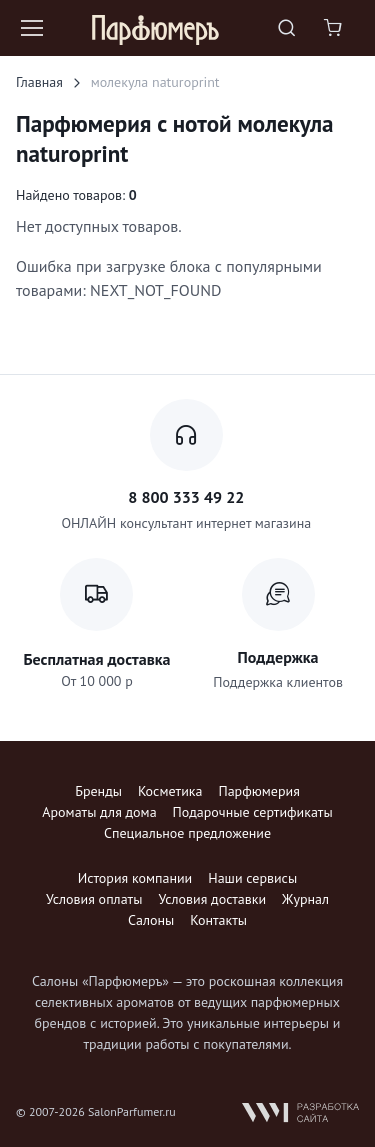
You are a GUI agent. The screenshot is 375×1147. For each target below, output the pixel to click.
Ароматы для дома (99, 812)
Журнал (305, 899)
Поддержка (278, 657)
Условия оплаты (94, 899)
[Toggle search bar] (287, 28)
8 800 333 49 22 (186, 497)
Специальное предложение (187, 833)
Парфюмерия (258, 791)
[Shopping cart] (335, 28)
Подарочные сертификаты (253, 812)
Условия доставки (212, 899)
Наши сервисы (252, 878)
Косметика (170, 791)
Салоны (151, 920)
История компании (135, 878)
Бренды (98, 791)
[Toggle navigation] (31, 28)
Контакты (218, 920)
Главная (39, 82)
